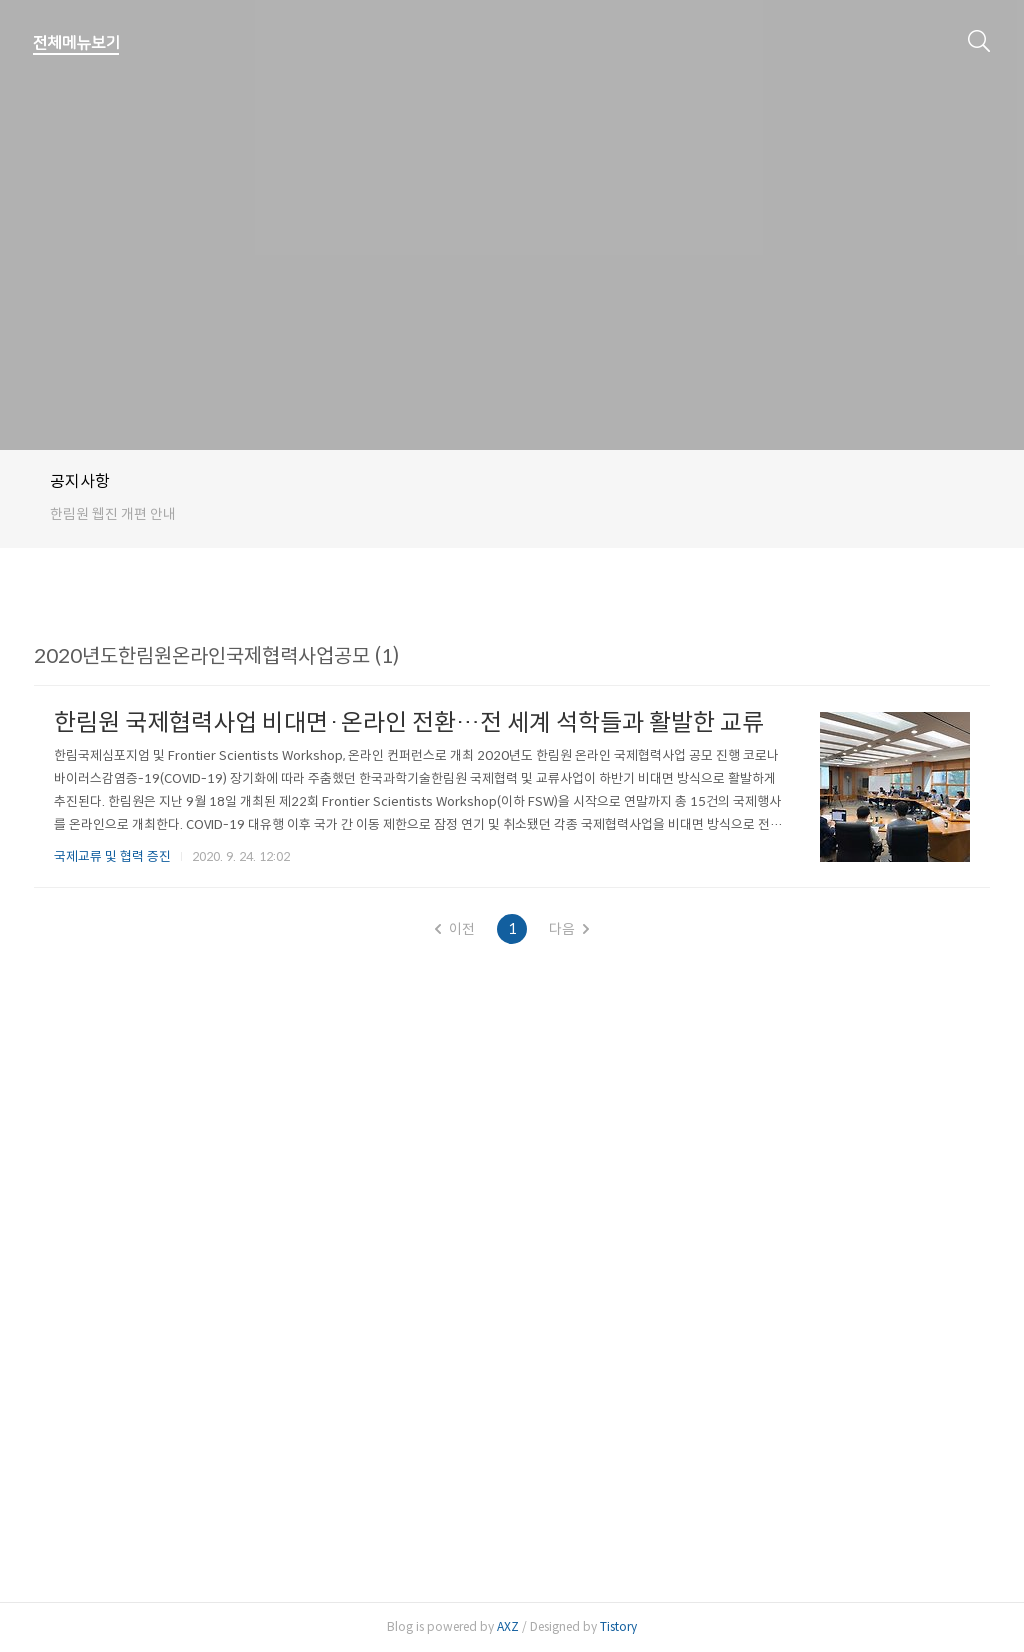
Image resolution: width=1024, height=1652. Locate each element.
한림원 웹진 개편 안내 (113, 514)
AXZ (508, 1626)
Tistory (618, 1626)
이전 (455, 929)
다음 (569, 929)
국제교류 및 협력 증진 (112, 856)
